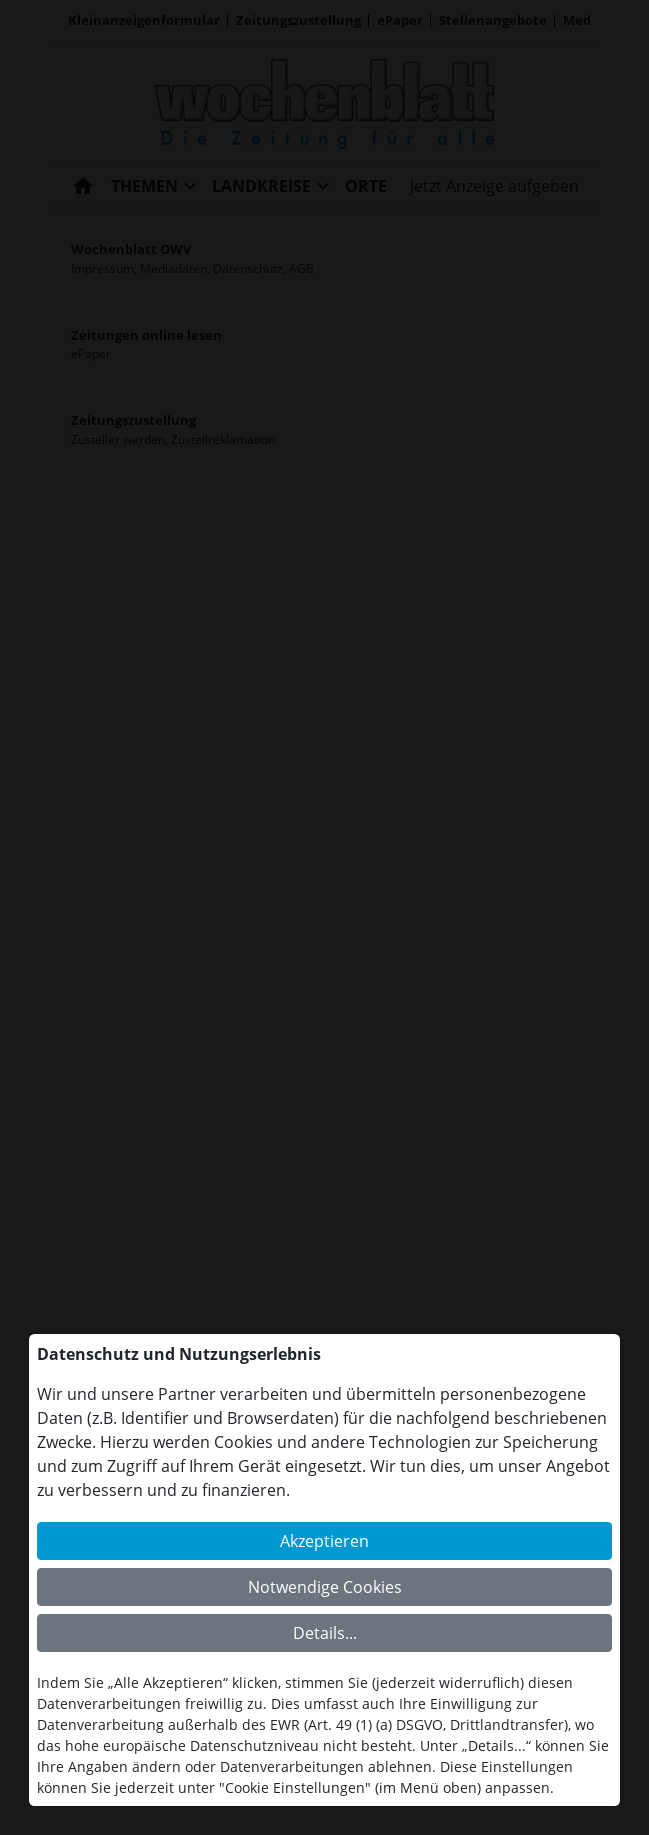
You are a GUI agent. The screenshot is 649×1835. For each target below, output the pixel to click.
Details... (325, 1633)
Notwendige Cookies (325, 1587)
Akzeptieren (324, 1541)
